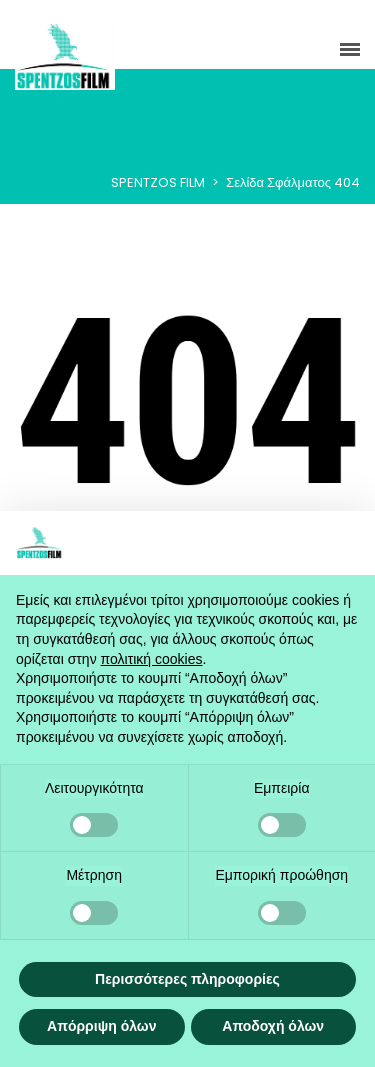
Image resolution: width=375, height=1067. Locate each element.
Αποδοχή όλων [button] (273, 1026)
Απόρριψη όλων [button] (101, 1026)
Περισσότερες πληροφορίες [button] (187, 979)
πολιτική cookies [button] (152, 659)
